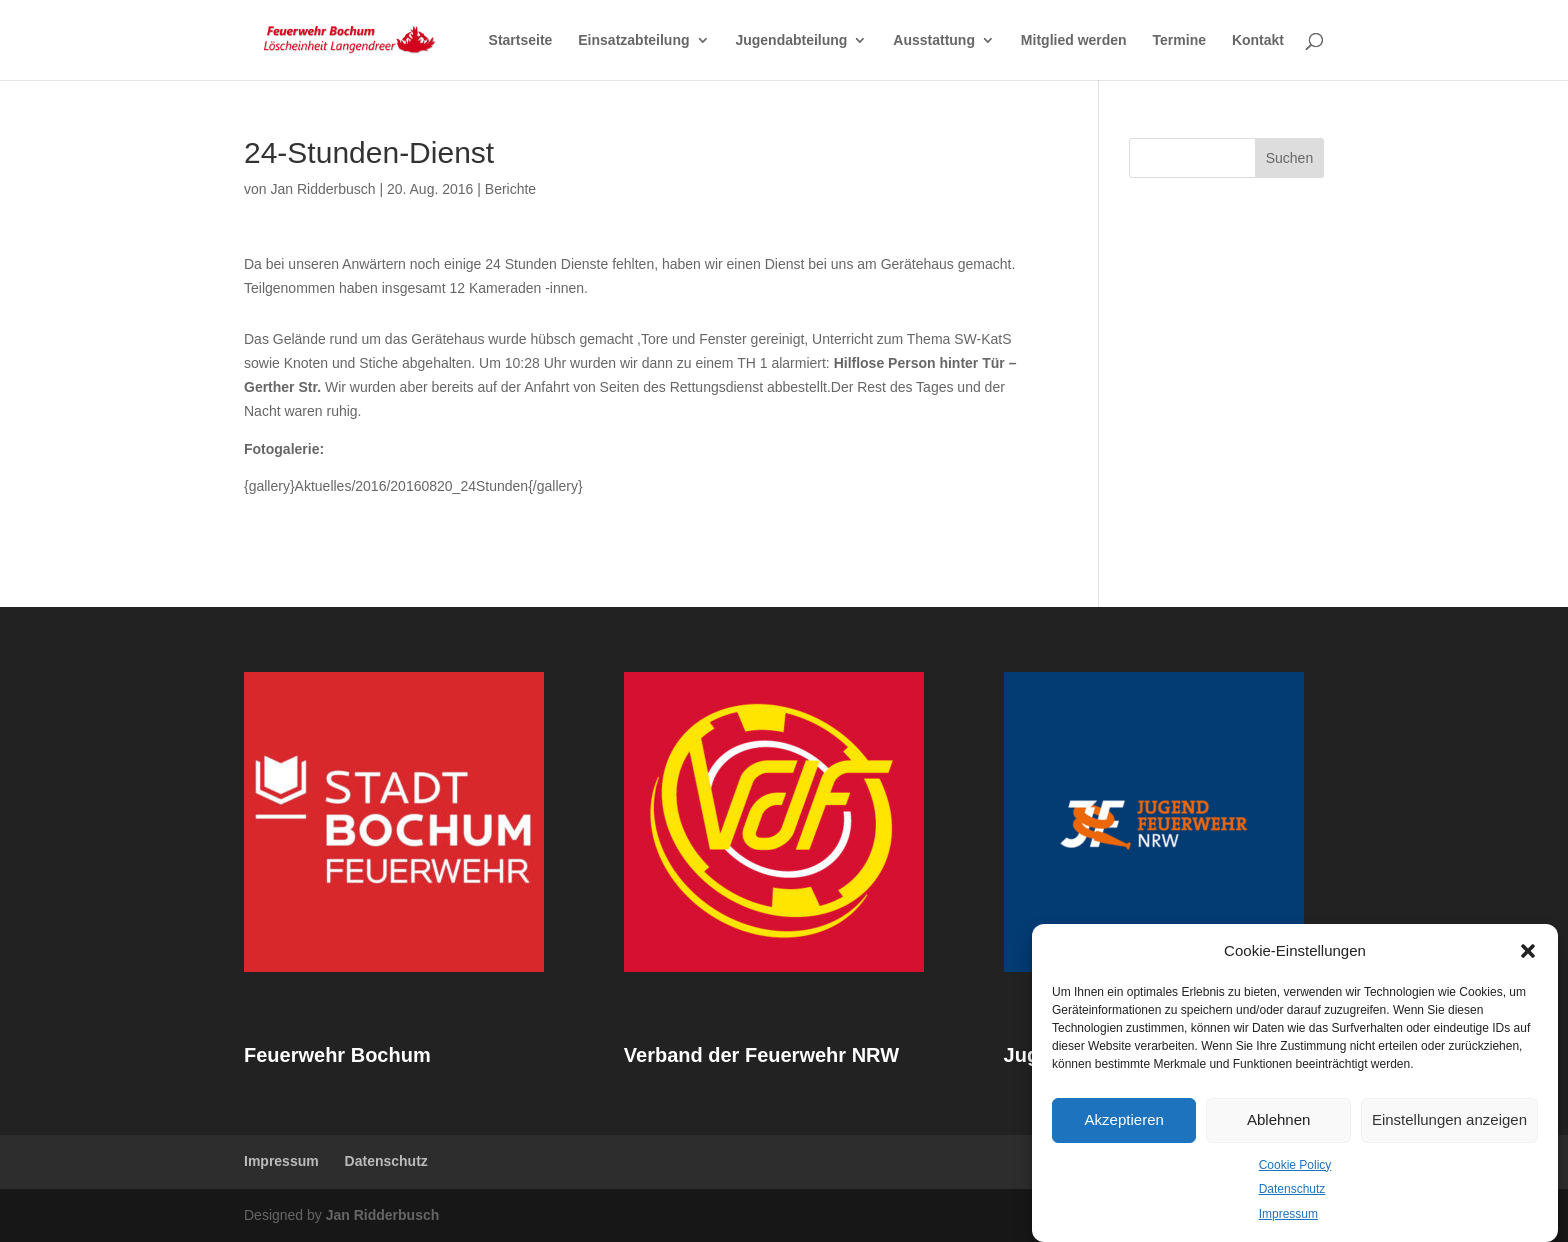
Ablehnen (1278, 1119)
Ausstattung (934, 40)
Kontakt (1258, 40)
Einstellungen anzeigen (1449, 1119)
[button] (1528, 951)
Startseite (521, 40)
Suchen (1289, 158)
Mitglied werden (1074, 40)
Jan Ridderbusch (322, 189)
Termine (1179, 40)
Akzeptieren (1124, 1119)
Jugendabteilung (791, 40)
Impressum (1288, 1214)
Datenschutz (1292, 1189)
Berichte (510, 189)
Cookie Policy (1295, 1165)
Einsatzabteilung (633, 40)
